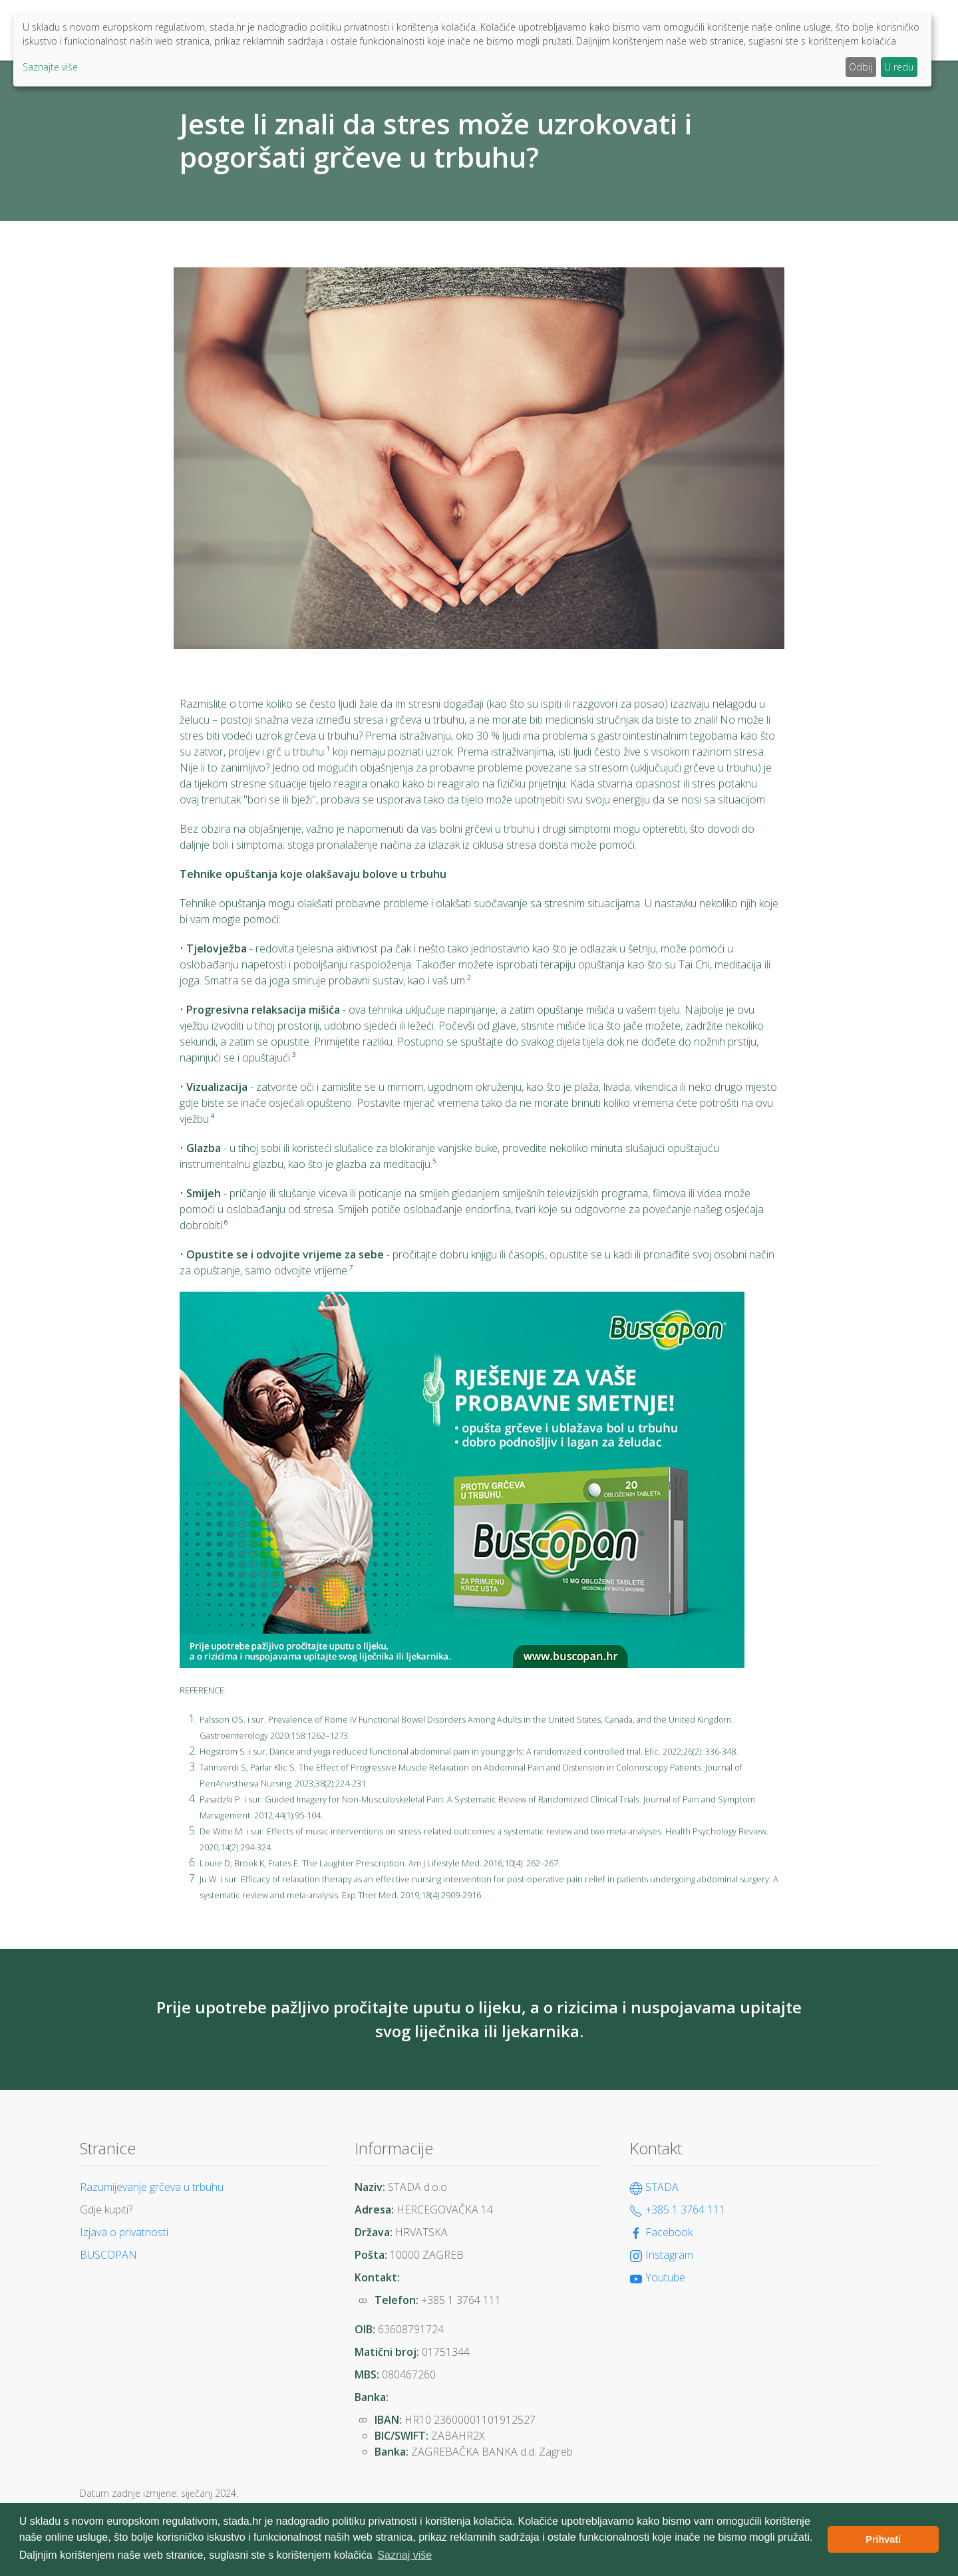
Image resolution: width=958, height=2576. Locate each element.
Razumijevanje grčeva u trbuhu (152, 2187)
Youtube (657, 2277)
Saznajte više (50, 67)
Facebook (661, 2232)
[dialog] (472, 49)
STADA (654, 2187)
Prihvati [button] (883, 2539)
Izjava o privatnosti (124, 2232)
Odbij (860, 67)
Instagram (661, 2254)
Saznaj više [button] (404, 2555)
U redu (898, 67)
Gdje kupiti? (106, 2209)
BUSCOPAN (108, 2254)
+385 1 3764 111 (677, 2209)
